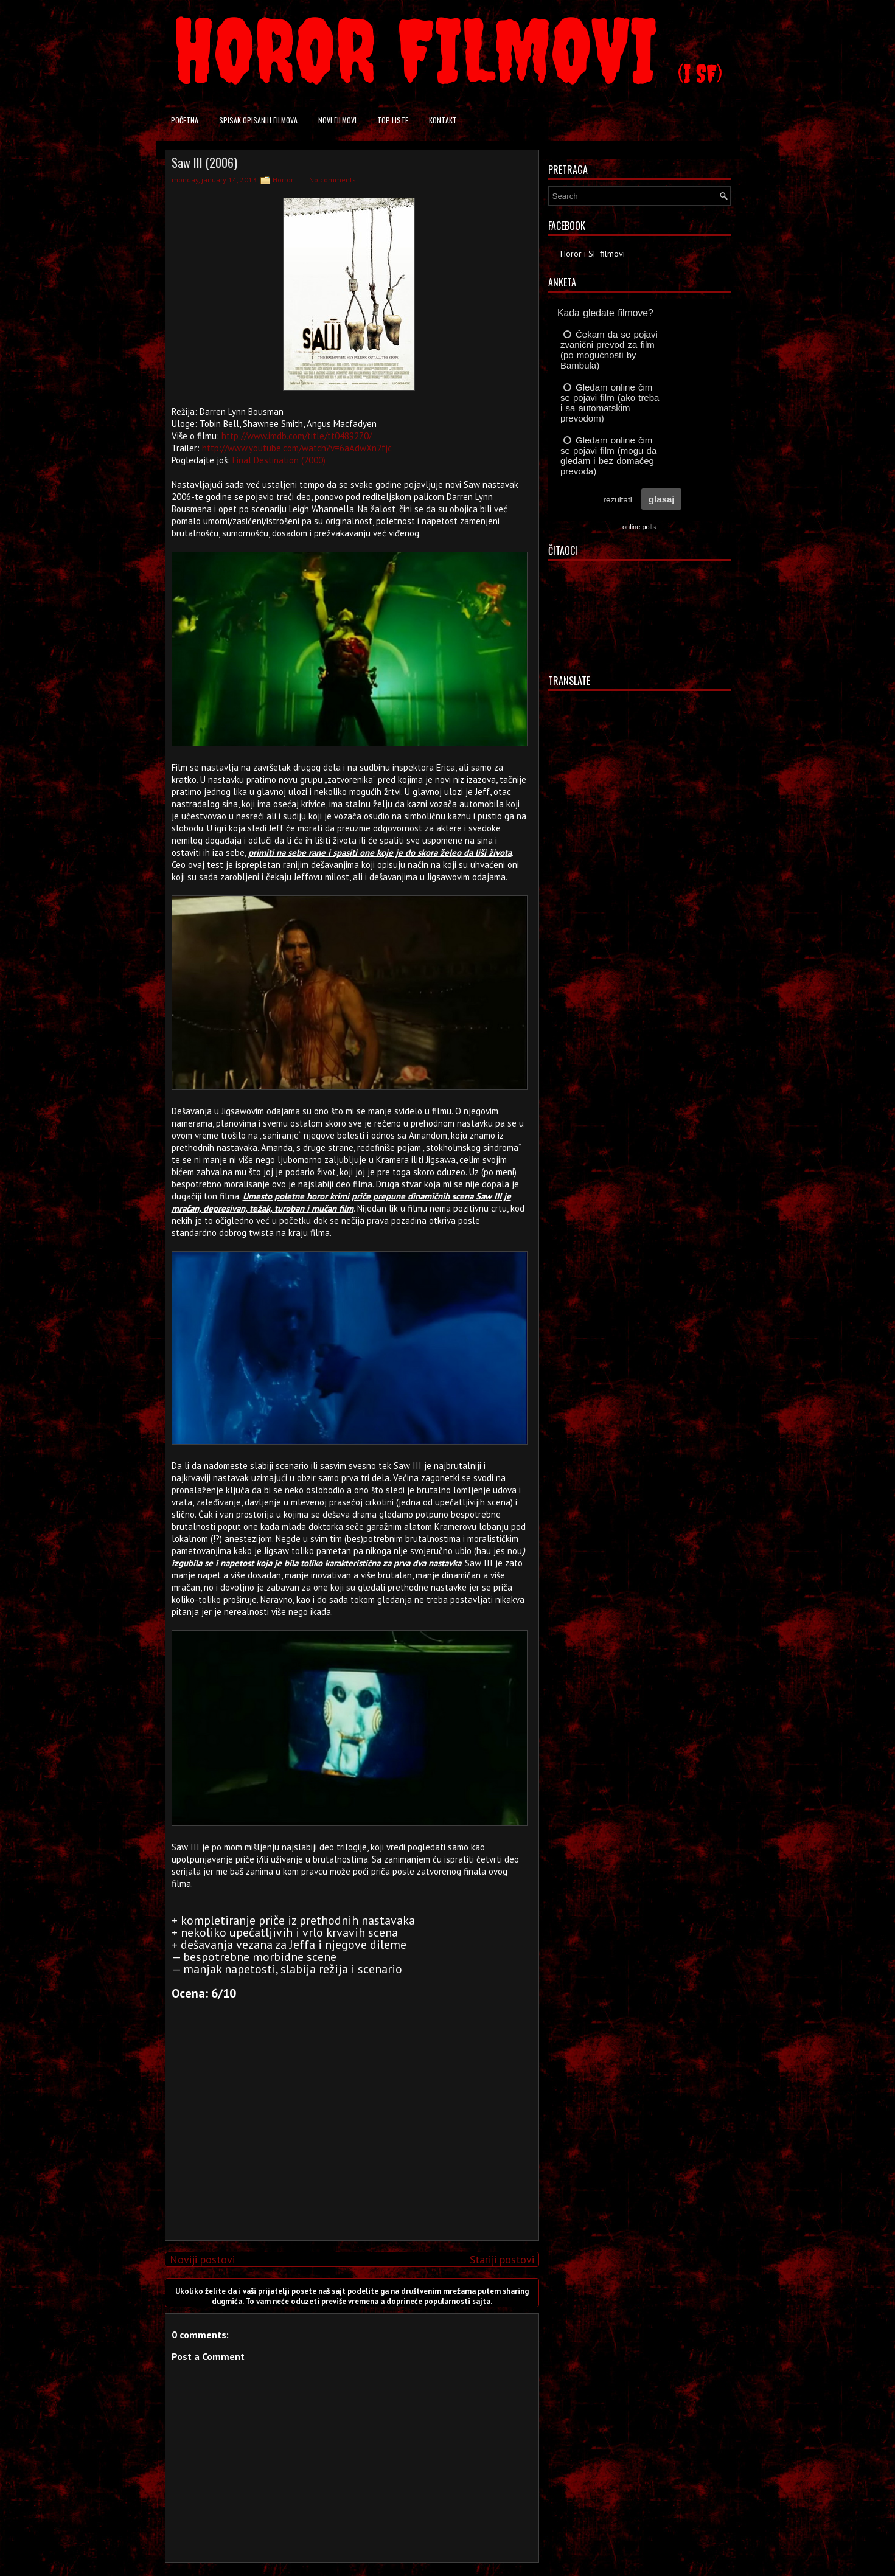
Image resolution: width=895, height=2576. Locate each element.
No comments (332, 179)
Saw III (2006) (204, 162)
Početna (184, 120)
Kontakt (443, 120)
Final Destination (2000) (279, 460)
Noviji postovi (202, 2259)
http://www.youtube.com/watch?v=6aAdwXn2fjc (297, 448)
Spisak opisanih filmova (258, 120)
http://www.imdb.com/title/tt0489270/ (296, 436)
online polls (639, 526)
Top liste (392, 120)
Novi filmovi (337, 120)
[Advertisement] (348, 2146)
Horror (283, 179)
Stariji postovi (502, 2259)
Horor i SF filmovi (592, 253)
